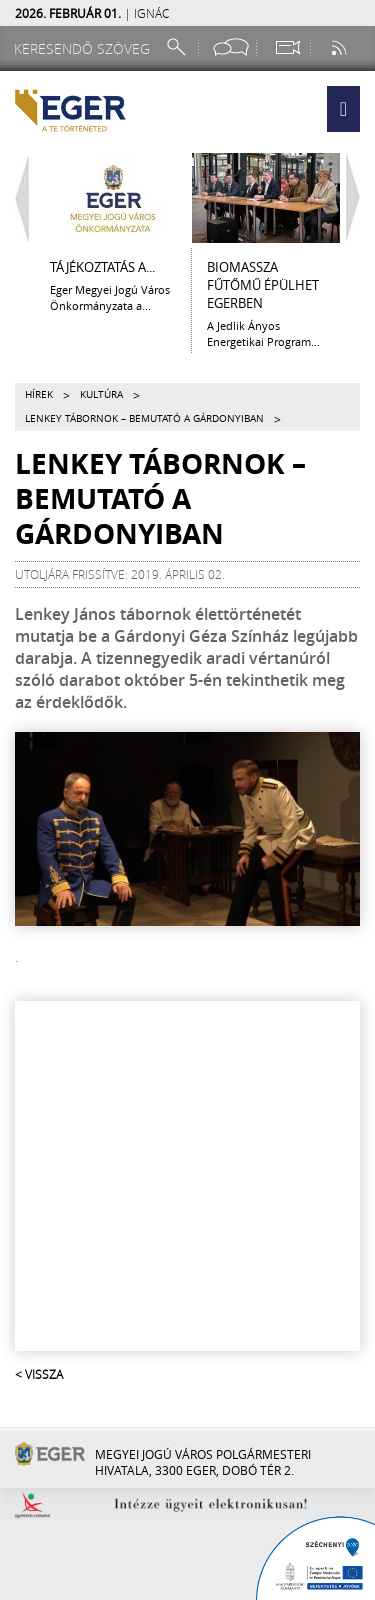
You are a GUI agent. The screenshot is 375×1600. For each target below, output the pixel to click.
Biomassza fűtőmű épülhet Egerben (263, 285)
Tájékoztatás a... (102, 267)
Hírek (39, 394)
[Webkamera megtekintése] (287, 47)
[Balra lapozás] (17, 198)
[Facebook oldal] (231, 47)
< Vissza (39, 1374)
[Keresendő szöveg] (85, 48)
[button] (343, 109)
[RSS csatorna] (341, 47)
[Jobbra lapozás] (358, 198)
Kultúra (101, 394)
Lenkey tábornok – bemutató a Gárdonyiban (144, 418)
